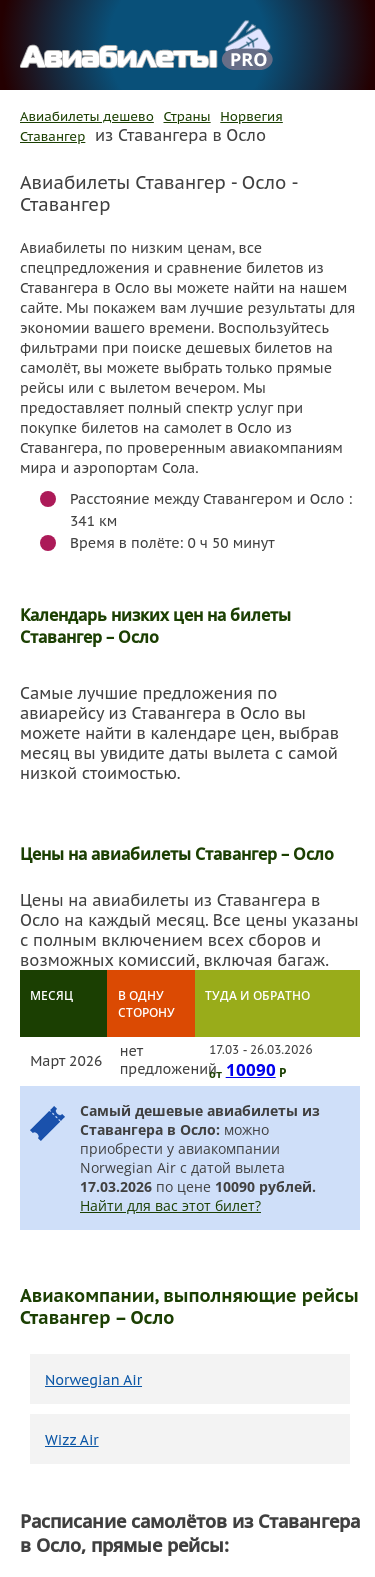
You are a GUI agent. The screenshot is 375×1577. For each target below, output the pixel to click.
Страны (187, 116)
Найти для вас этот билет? (170, 1205)
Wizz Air (72, 1440)
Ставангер (52, 136)
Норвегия (251, 116)
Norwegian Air (93, 1380)
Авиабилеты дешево (87, 116)
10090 (251, 1069)
